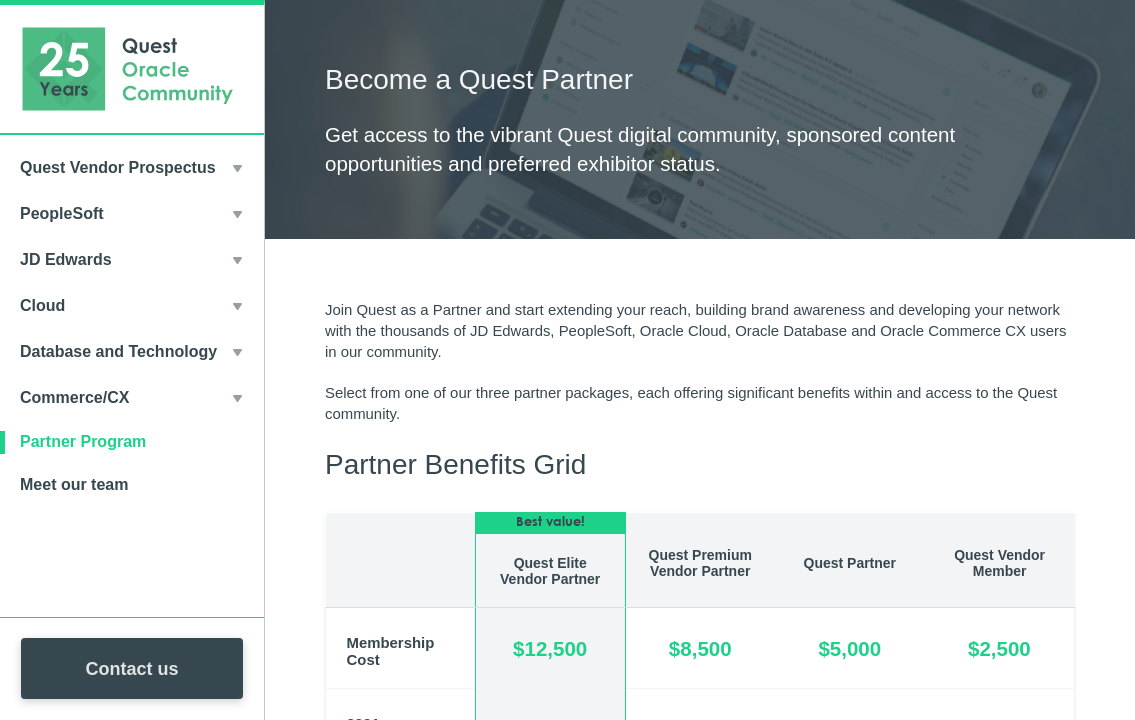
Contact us (131, 669)
